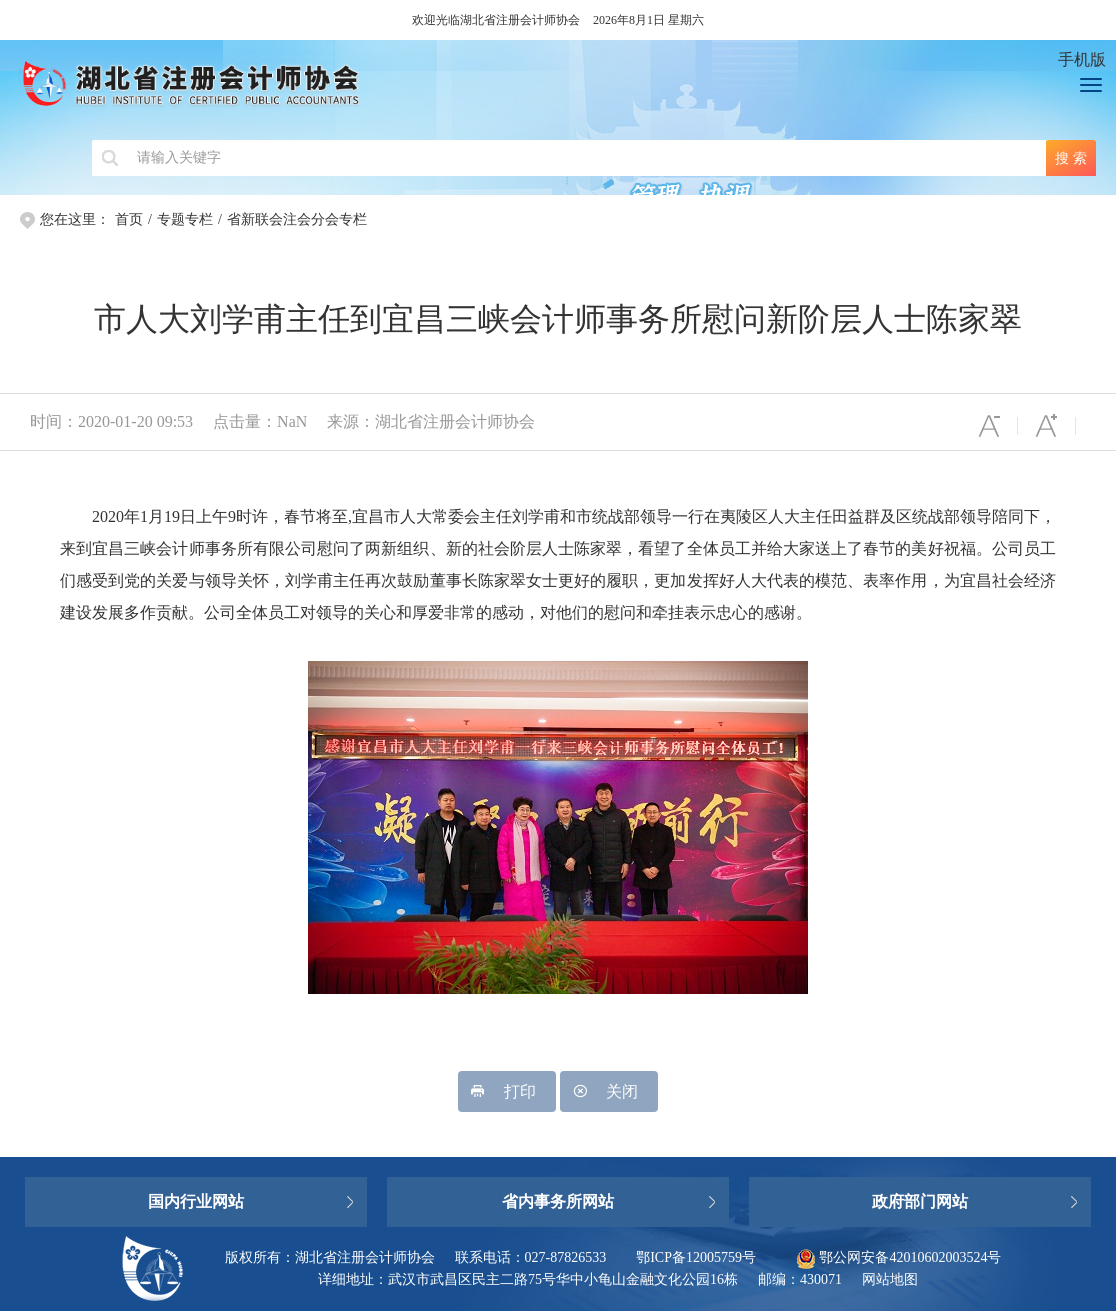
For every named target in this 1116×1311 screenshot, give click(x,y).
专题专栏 (185, 219)
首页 (129, 219)
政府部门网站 (920, 1201)
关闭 (609, 1091)
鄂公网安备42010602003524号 (899, 1257)
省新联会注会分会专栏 (297, 219)
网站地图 (890, 1279)
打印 (507, 1091)
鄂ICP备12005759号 (696, 1257)
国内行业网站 (196, 1201)
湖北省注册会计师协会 (524, 90)
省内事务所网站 (558, 1201)
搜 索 (1071, 158)
